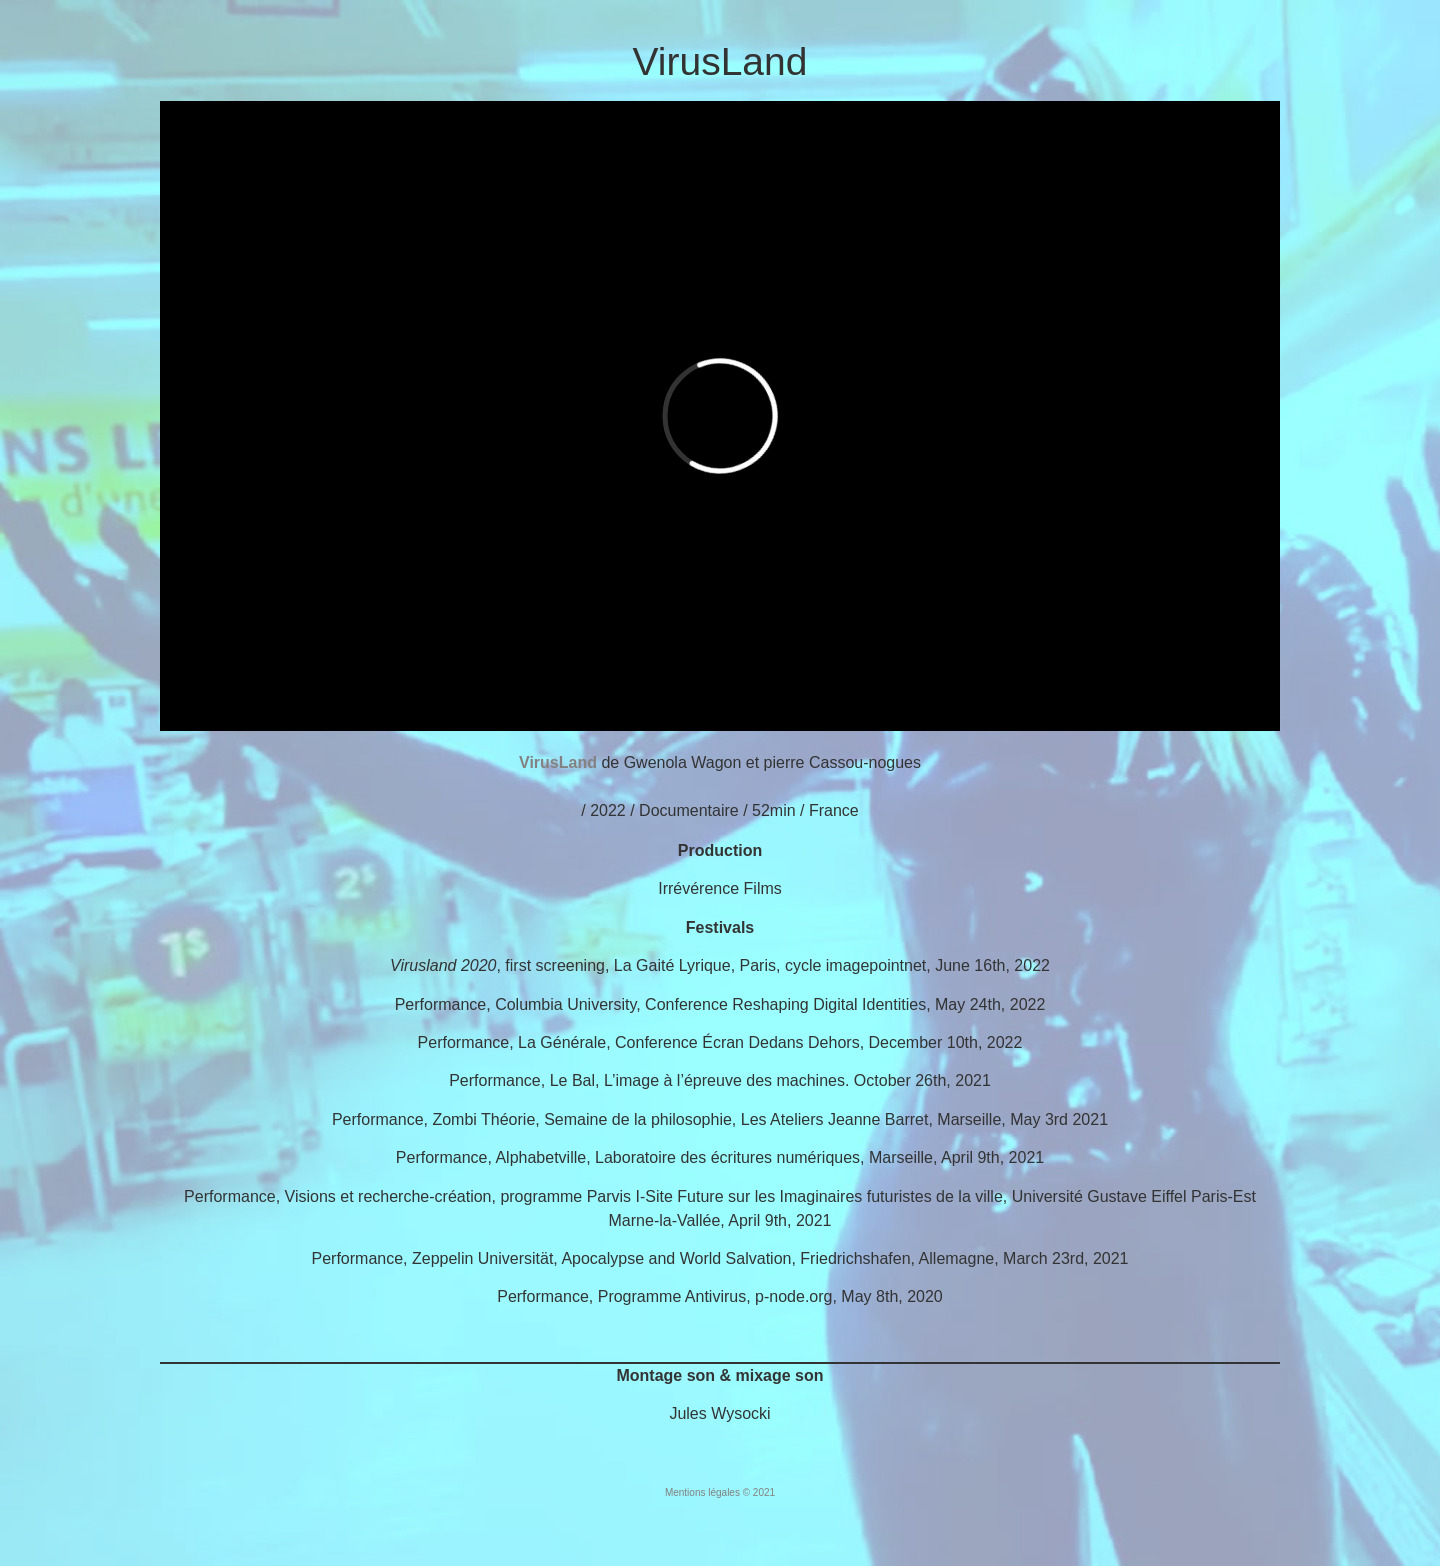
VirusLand (720, 61)
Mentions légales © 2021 (720, 1492)
